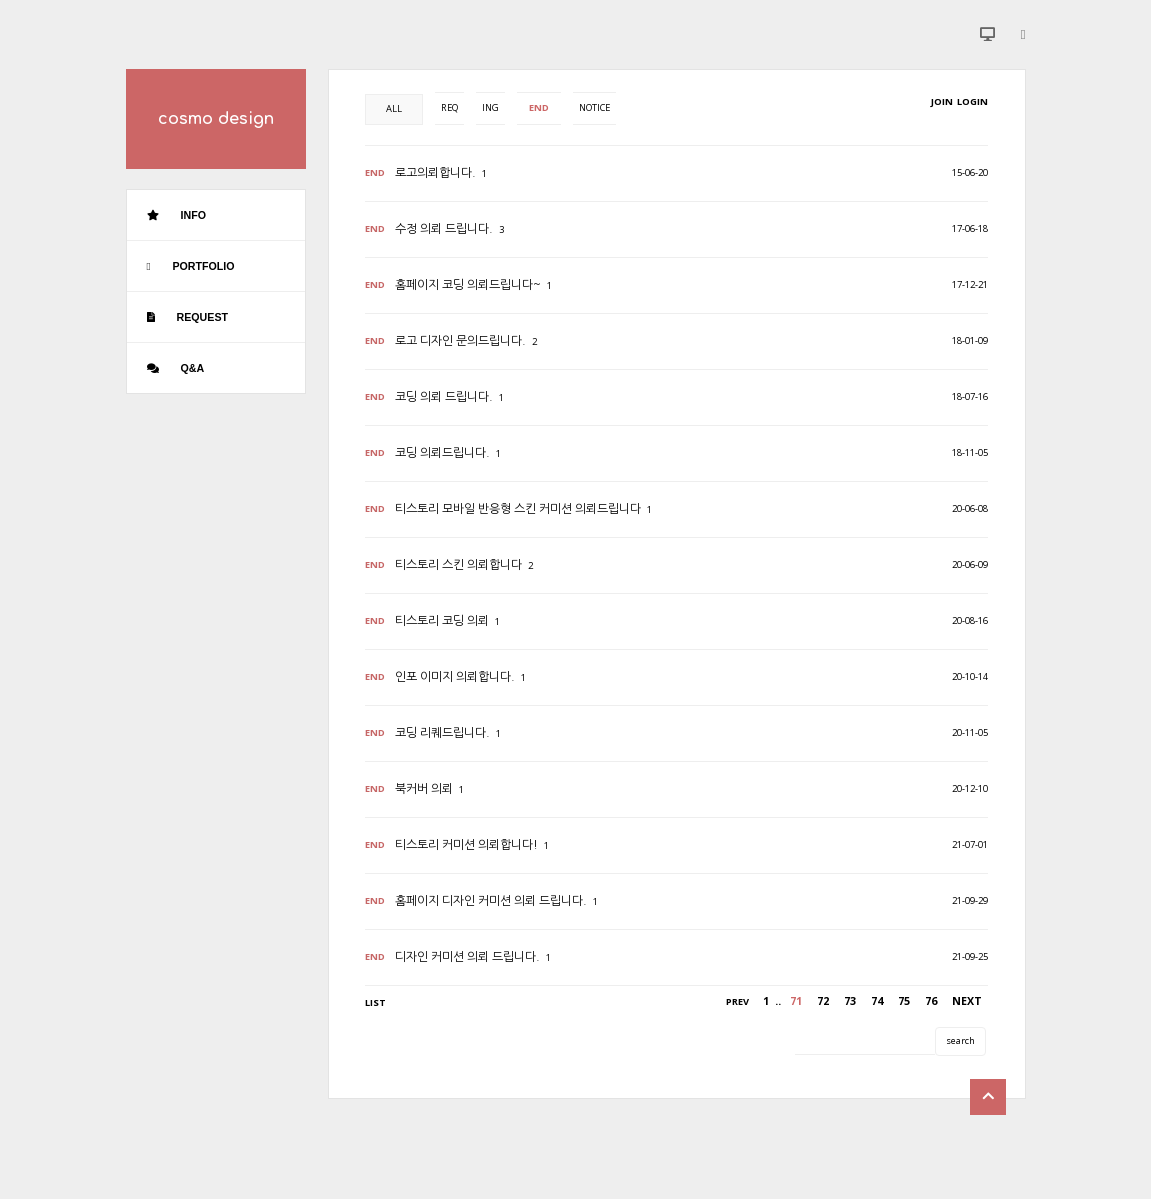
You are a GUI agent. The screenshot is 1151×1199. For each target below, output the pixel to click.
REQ (449, 107)
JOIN (942, 101)
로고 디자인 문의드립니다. (460, 341)
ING (490, 107)
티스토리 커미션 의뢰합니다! (466, 845)
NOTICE (594, 107)
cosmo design (216, 119)
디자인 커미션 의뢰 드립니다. (467, 957)
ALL (394, 108)
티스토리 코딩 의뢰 (442, 621)
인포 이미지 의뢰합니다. (455, 677)
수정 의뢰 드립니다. (444, 229)
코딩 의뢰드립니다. (442, 453)
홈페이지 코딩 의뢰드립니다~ (468, 285)
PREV (737, 1001)
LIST (375, 1002)
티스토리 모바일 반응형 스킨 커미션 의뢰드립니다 (518, 509)
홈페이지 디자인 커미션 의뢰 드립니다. (491, 901)
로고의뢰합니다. (435, 173)
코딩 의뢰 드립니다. (444, 397)
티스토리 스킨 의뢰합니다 (458, 565)
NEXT (967, 1001)
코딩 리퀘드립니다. (442, 733)
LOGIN (971, 101)
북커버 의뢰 (424, 789)
